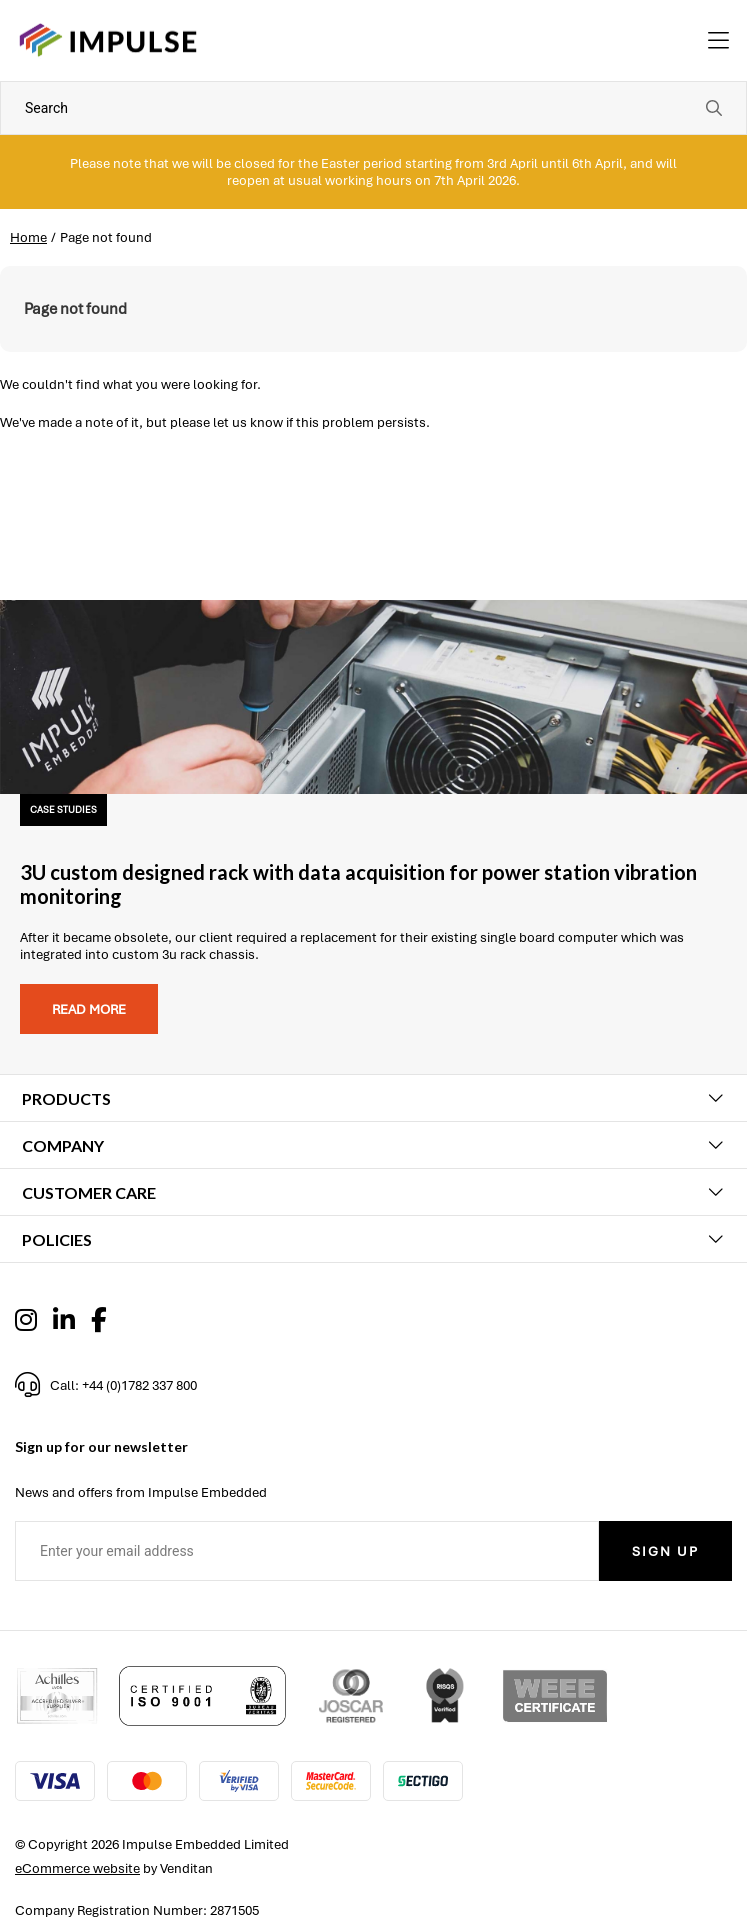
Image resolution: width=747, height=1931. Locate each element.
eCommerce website (77, 1868)
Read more (89, 1009)
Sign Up (665, 1551)
